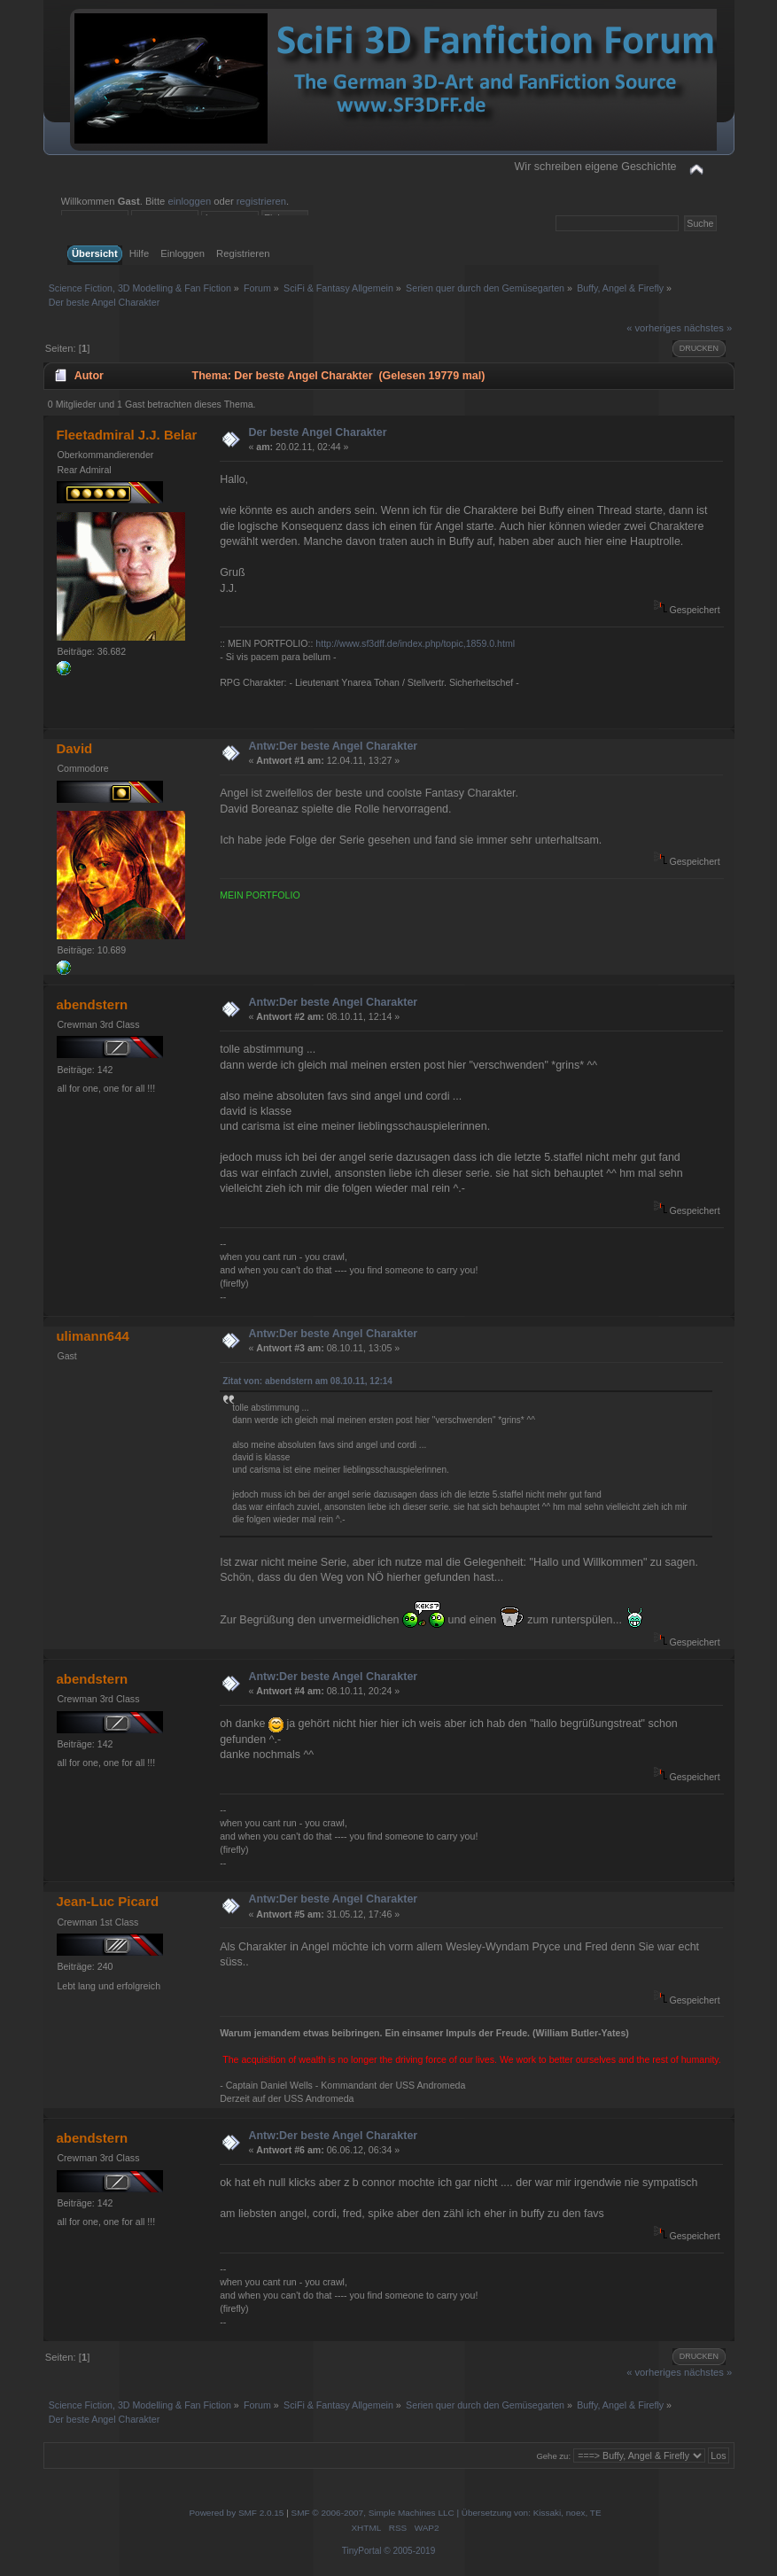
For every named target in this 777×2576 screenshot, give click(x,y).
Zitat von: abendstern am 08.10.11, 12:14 (307, 1381)
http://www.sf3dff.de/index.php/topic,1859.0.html (415, 643)
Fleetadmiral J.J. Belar (126, 434)
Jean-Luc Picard (107, 1901)
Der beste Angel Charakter (317, 432)
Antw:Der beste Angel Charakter (332, 746)
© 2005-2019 (409, 2551)
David (74, 748)
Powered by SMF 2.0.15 (236, 2513)
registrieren (261, 201)
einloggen (189, 201)
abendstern (92, 1004)
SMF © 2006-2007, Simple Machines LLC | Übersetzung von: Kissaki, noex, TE (446, 2513)
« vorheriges (653, 328)
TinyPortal (362, 2551)
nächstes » (708, 328)
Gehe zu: (553, 2456)
